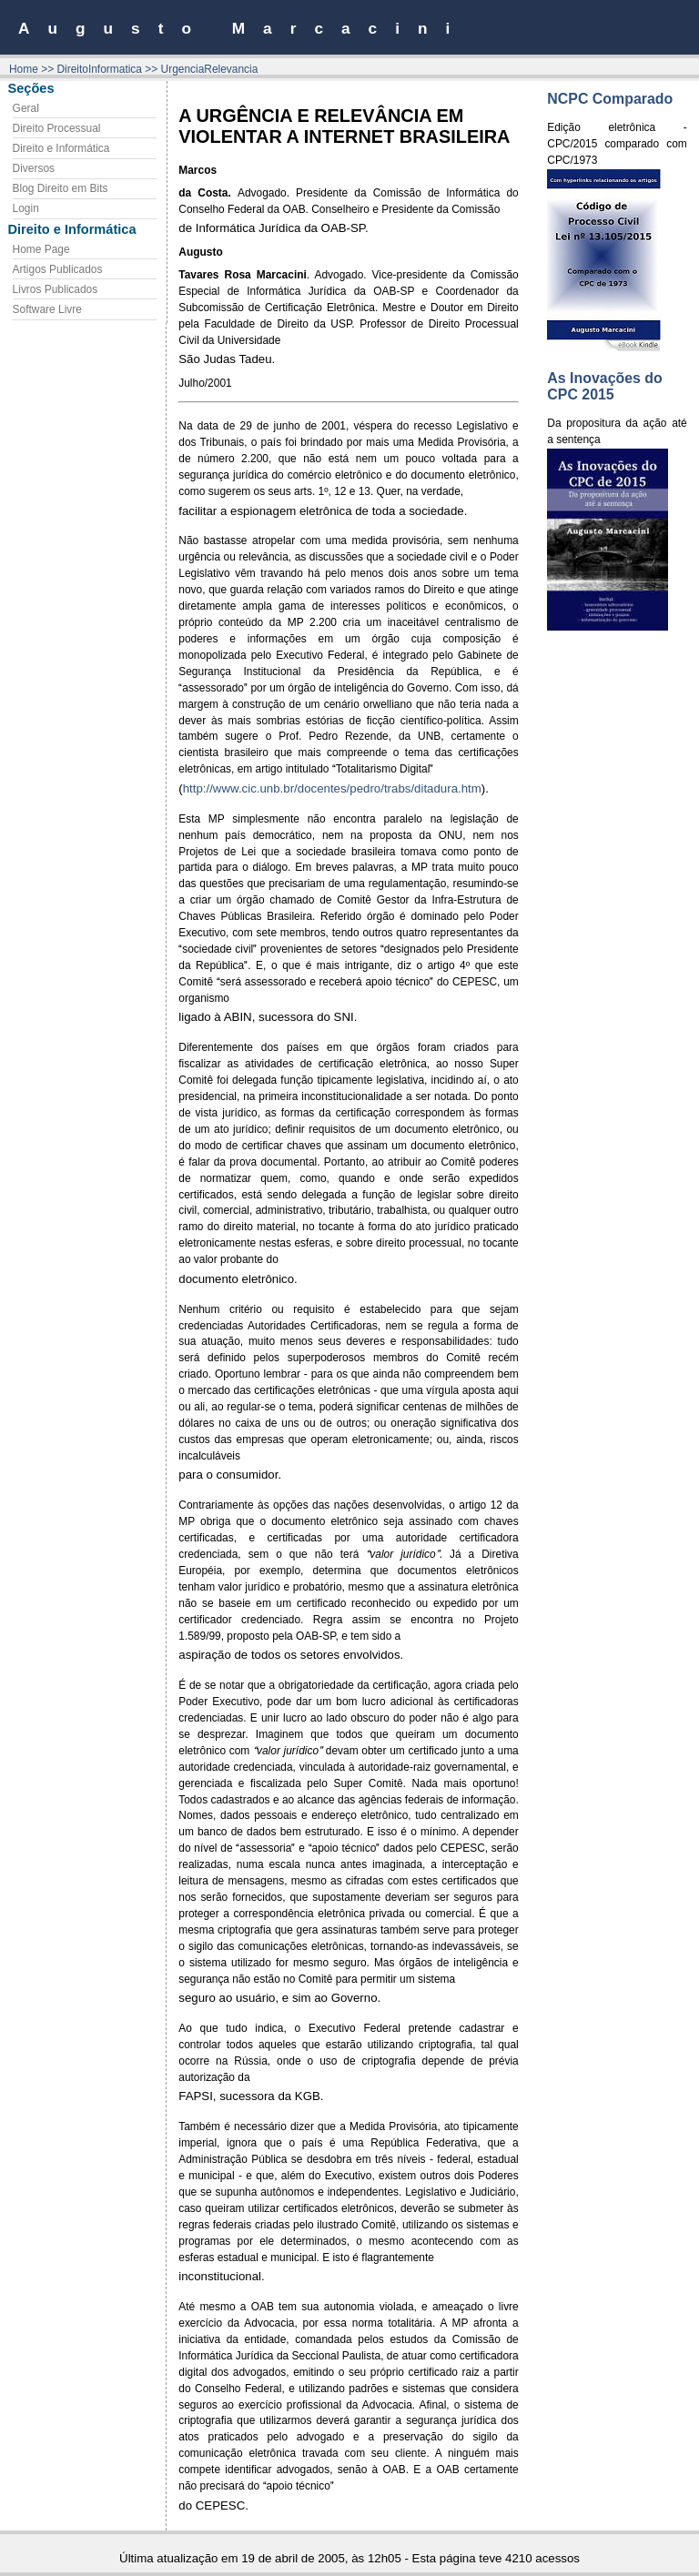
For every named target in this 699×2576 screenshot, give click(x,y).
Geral (26, 108)
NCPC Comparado (610, 98)
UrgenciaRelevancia (209, 69)
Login (26, 208)
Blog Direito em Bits (60, 188)
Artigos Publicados (58, 269)
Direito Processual (57, 128)
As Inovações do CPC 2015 (605, 386)
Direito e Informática (61, 148)
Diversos (34, 168)
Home (23, 69)
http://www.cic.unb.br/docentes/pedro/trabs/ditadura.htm (332, 788)
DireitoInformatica (99, 69)
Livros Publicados (55, 289)
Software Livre (47, 309)
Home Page (41, 249)
